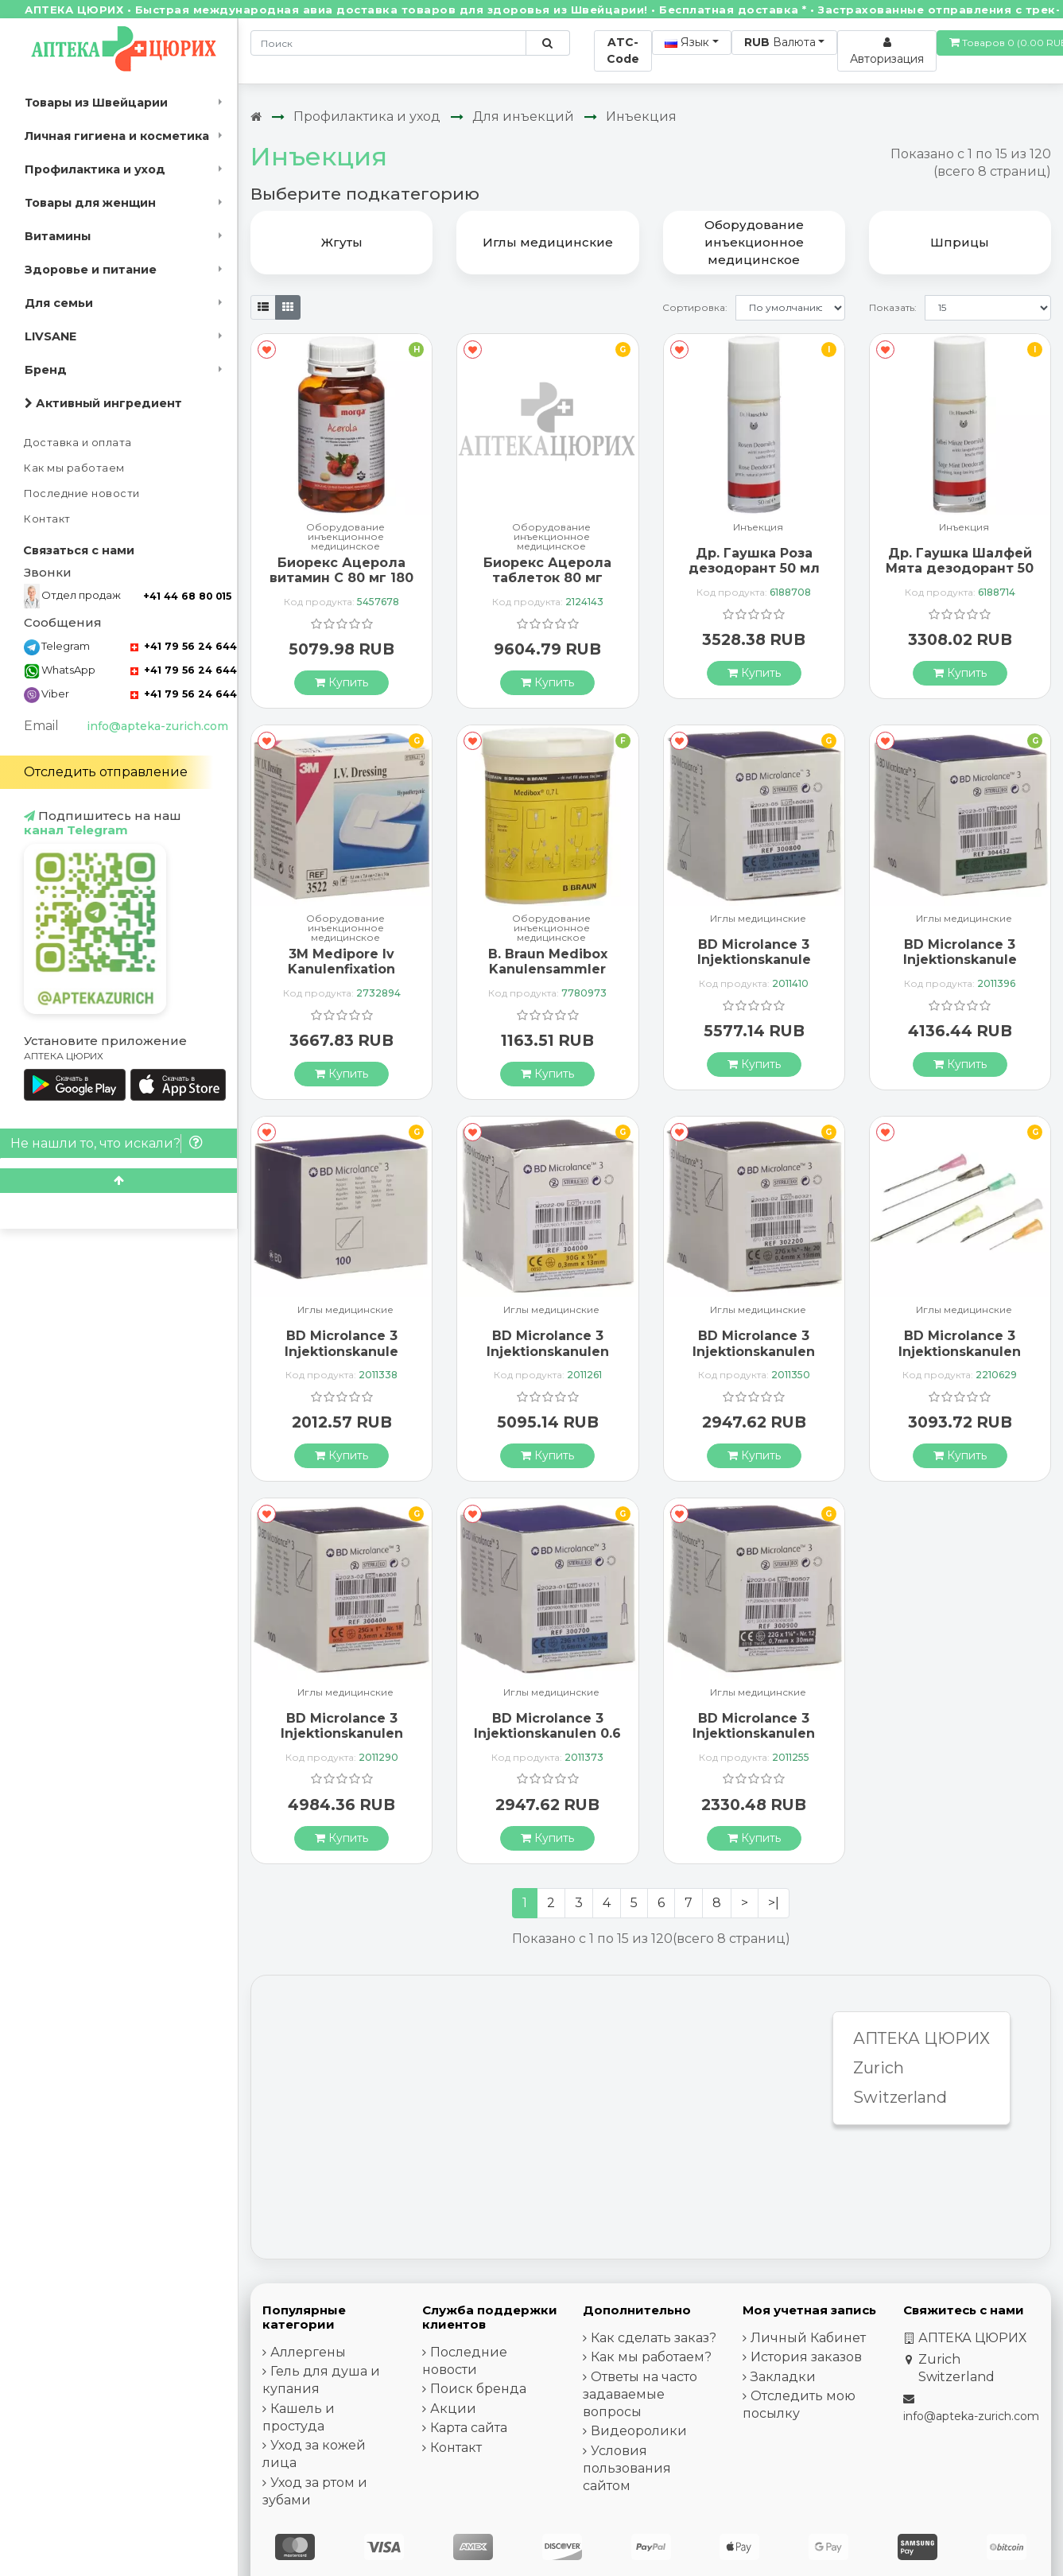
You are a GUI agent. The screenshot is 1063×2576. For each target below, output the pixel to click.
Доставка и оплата (78, 443)
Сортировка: (694, 307)
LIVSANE (50, 336)
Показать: (893, 307)
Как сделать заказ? (653, 2337)
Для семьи (59, 303)
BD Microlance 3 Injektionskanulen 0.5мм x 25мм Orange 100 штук (341, 1741)
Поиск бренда (478, 2388)
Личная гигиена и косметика (117, 136)
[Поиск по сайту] (547, 43)
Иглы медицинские (758, 919)
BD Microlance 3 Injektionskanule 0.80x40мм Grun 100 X (960, 967)
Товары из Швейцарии (96, 102)
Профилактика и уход (95, 169)
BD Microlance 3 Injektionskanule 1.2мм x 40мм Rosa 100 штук (341, 1358)
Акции (453, 2408)
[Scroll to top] (118, 1180)
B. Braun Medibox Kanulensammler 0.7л (547, 969)
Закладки (783, 2376)
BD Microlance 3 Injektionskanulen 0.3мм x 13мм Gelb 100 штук (548, 1358)
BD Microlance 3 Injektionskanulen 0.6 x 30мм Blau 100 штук (547, 1741)
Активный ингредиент (103, 403)
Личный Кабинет (808, 2337)
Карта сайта (468, 2427)
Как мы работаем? (651, 2356)
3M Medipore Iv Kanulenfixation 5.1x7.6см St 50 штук (342, 969)
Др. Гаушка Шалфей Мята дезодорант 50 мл (960, 568)
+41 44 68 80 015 (187, 596)
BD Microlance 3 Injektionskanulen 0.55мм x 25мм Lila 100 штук (959, 1358)
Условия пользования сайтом (627, 2468)
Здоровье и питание (91, 269)
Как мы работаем (74, 468)
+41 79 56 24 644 (183, 646)
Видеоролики (639, 2430)
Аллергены (308, 2352)
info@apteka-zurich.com (157, 726)
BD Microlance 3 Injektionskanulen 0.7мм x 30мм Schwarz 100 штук (754, 1741)
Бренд (46, 370)
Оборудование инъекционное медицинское (345, 537)
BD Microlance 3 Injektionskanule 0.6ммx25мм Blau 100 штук (754, 967)
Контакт (47, 519)
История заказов (806, 2356)
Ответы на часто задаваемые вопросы (640, 2394)
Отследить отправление (106, 771)
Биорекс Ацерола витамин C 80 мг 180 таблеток (341, 577)
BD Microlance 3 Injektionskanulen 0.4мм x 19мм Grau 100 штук (754, 1358)
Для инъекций (523, 116)
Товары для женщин (90, 203)
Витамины (58, 236)
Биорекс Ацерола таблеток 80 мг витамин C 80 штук (547, 577)
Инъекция (641, 116)
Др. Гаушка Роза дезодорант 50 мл (754, 561)
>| (773, 1902)
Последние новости (82, 493)
